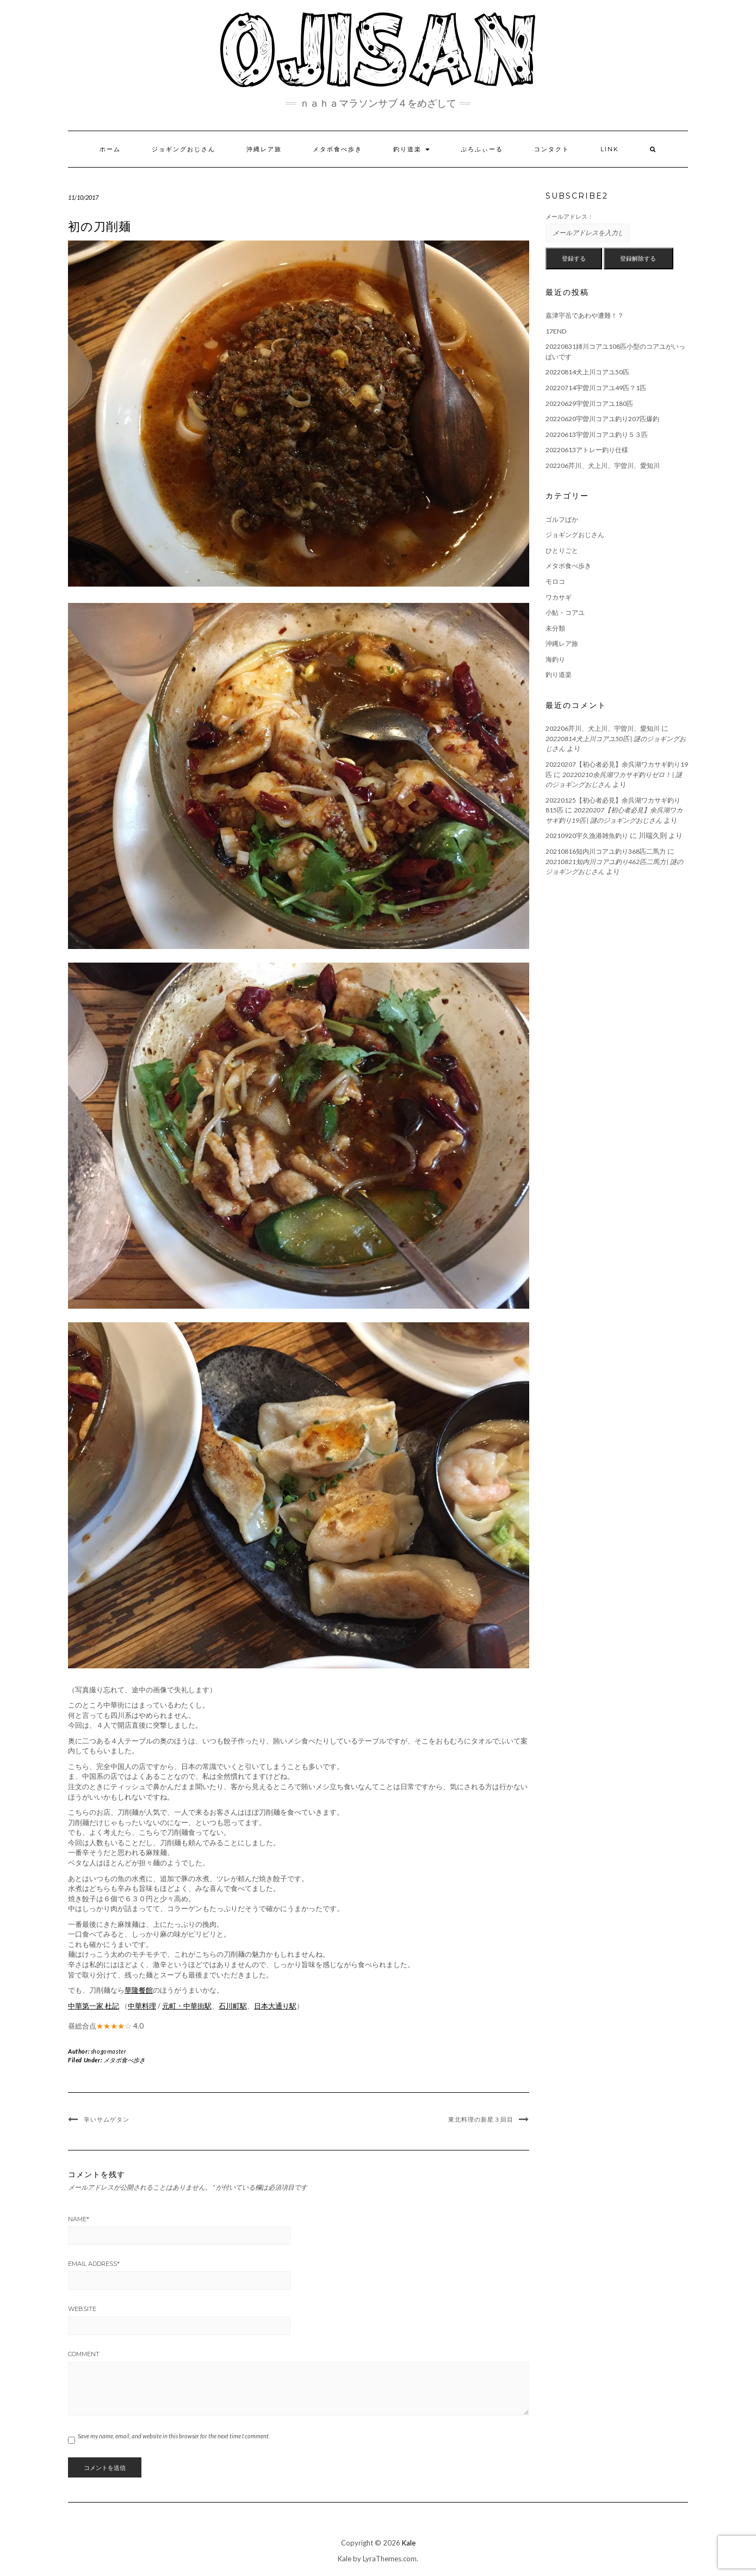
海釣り (555, 659)
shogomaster (109, 2051)
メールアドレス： (569, 216)
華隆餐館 (139, 1990)
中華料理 (142, 2005)
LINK (609, 149)
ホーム (110, 149)
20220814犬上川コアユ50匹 (587, 372)
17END (556, 331)
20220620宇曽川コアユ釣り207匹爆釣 (602, 419)
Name (78, 2219)
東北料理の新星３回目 (480, 2119)
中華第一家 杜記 (93, 2005)
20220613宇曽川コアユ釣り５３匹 (597, 434)
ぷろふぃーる (482, 149)
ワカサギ (559, 597)
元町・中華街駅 (187, 2005)
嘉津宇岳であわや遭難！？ (585, 315)
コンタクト (551, 149)
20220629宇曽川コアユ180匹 (589, 403)
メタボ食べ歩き (337, 149)
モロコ (555, 581)
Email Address (94, 2263)
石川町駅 (233, 2005)
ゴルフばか (562, 519)
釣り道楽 (411, 149)
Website (82, 2309)
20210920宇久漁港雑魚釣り (587, 835)
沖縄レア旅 (264, 149)
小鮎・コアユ (565, 612)
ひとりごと (562, 550)
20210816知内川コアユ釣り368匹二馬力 (606, 851)
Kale (409, 2542)
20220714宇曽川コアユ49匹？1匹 (596, 388)
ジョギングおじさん (183, 149)
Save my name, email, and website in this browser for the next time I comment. (174, 2435)
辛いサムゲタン (106, 2119)
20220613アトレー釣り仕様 (587, 450)
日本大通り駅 (275, 2005)
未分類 (555, 628)
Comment (84, 2354)
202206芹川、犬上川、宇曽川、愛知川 (603, 465)
